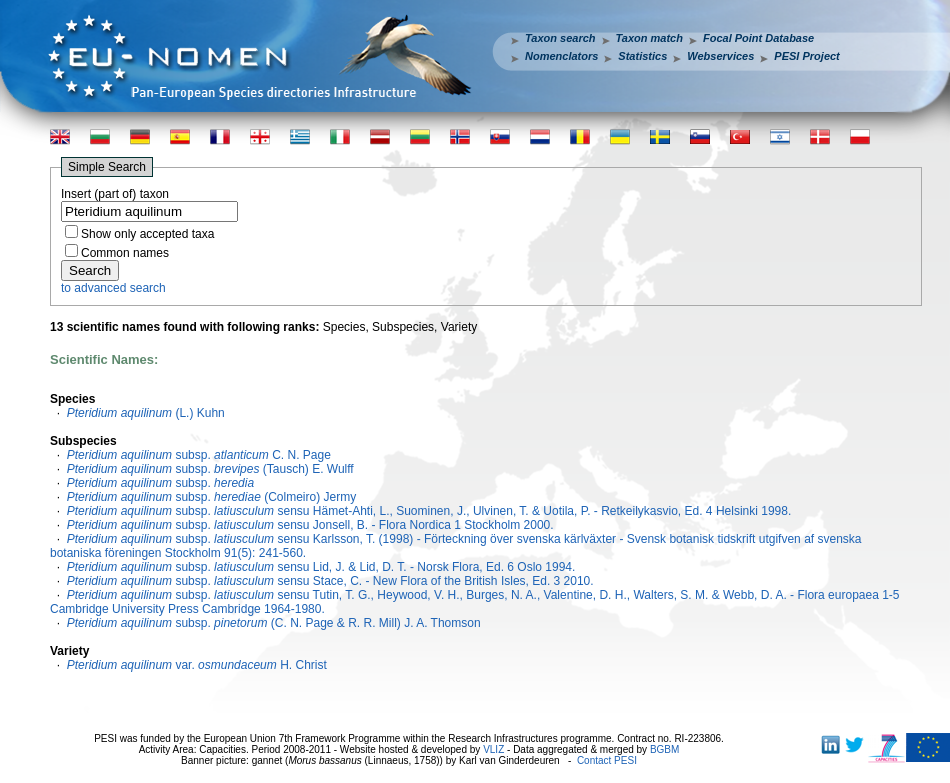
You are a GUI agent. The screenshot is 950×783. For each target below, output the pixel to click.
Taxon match (649, 38)
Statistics (642, 56)
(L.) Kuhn (146, 413)
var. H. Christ (197, 665)
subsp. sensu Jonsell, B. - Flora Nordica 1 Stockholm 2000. (310, 525)
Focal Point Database (758, 38)
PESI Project (806, 56)
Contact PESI (607, 760)
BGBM (664, 749)
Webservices (720, 56)
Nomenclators (561, 56)
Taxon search (560, 38)
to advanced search (113, 288)
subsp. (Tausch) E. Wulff (210, 469)
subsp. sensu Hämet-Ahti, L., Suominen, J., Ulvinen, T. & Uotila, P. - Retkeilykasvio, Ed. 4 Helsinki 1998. (429, 511)
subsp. (160, 483)
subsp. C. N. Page (199, 455)
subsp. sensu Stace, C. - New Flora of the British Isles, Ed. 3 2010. (330, 581)
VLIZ (493, 749)
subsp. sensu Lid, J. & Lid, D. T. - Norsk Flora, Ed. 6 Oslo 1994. (321, 567)
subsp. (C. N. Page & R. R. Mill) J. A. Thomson (274, 623)
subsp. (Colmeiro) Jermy (211, 497)
